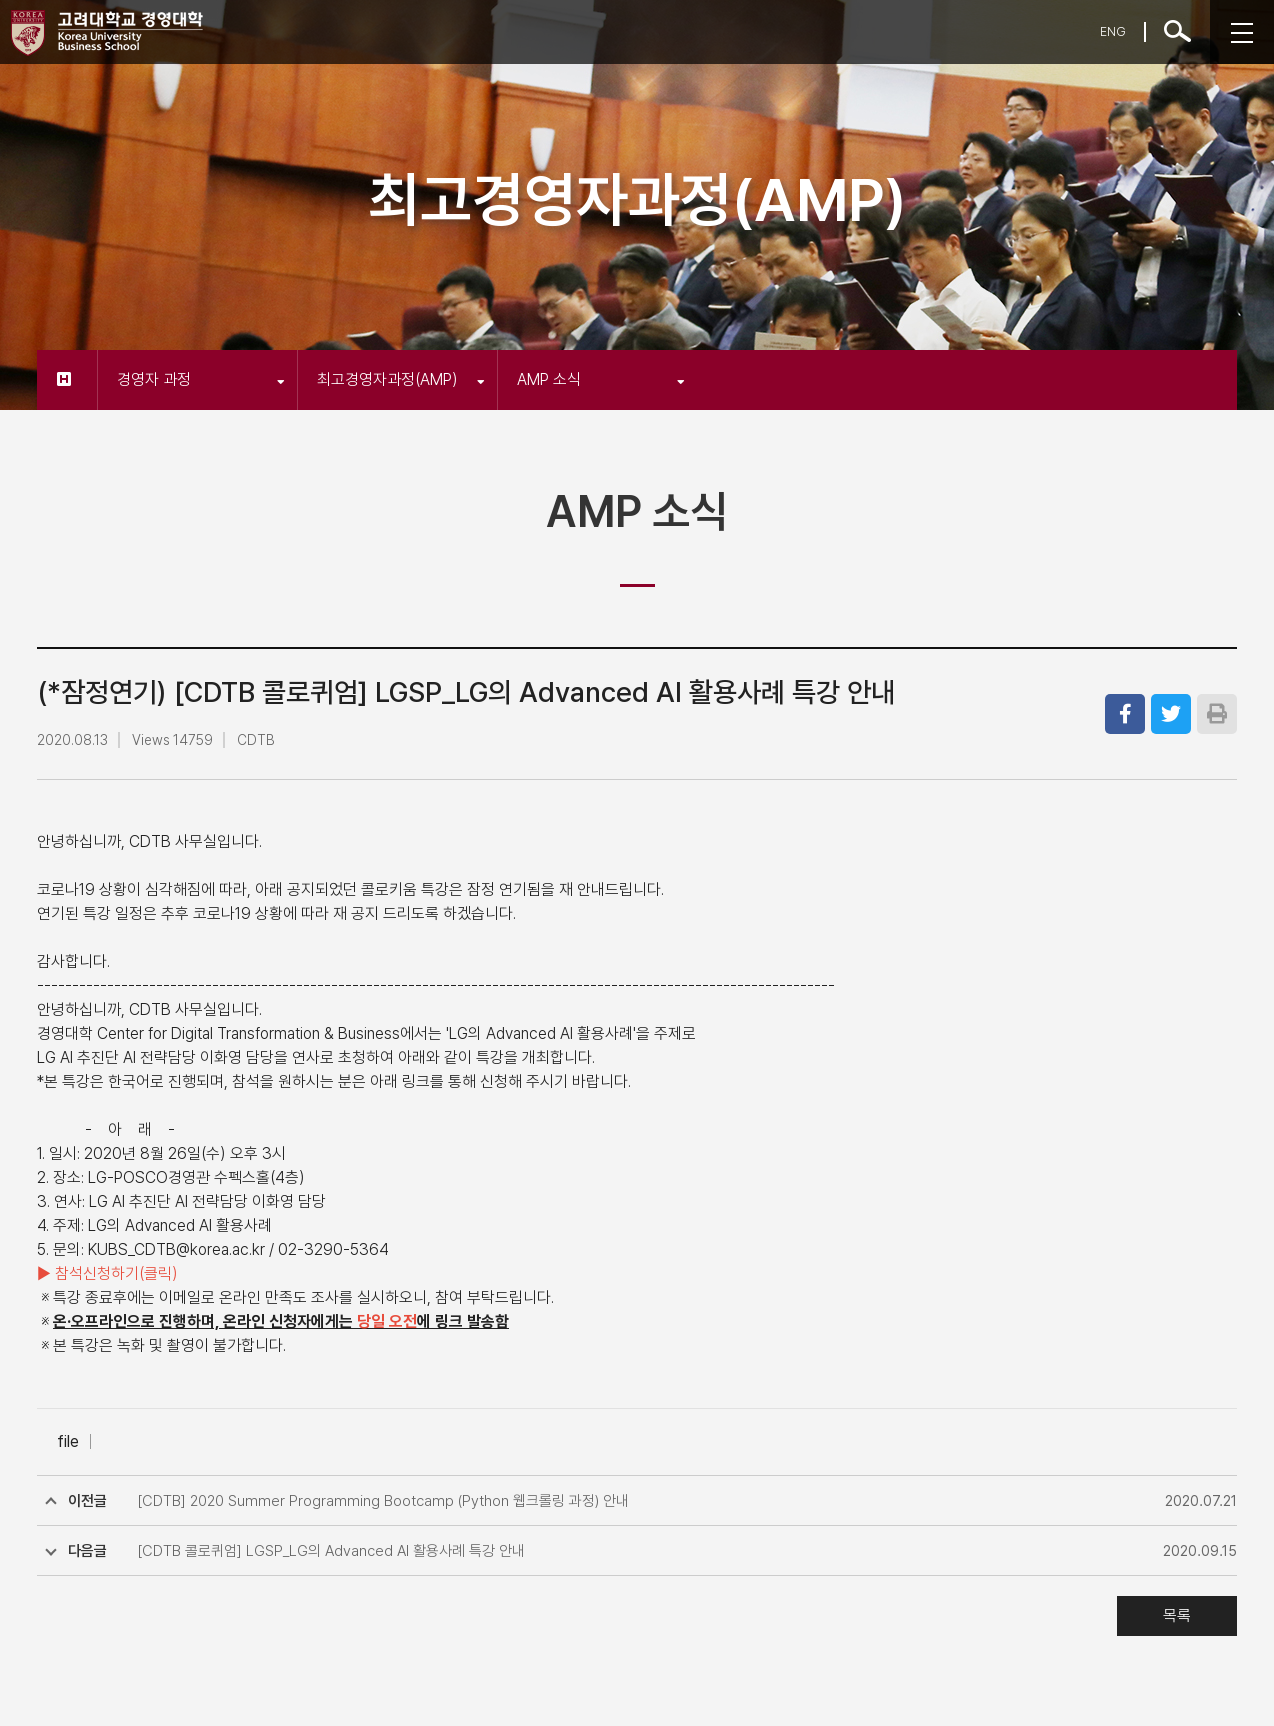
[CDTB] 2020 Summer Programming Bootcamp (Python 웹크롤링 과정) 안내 (383, 1501)
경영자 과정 (201, 379)
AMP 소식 (601, 379)
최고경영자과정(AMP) (401, 379)
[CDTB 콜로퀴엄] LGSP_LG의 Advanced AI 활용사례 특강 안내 (331, 1551)
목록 (1177, 1615)
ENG (1113, 31)
